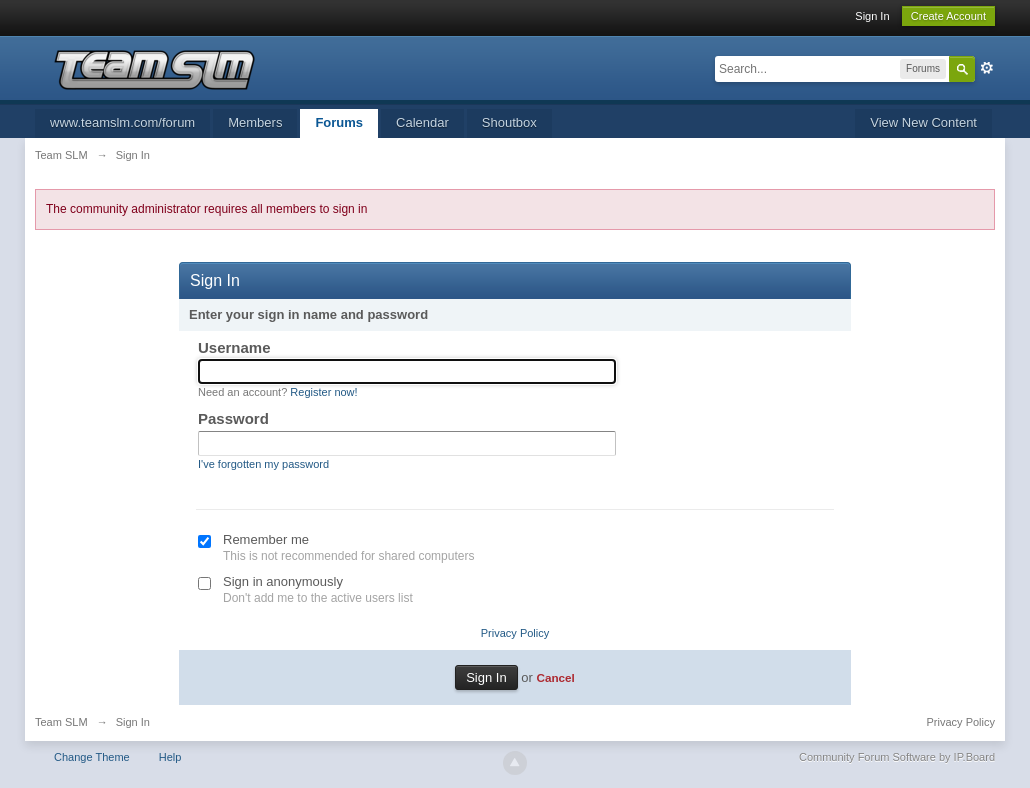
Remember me (266, 539)
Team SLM (61, 722)
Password (233, 418)
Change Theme (92, 757)
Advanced (987, 68)
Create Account (948, 16)
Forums (339, 122)
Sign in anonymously (283, 581)
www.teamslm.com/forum (122, 122)
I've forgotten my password (263, 464)
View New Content (923, 122)
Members (255, 122)
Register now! (323, 392)
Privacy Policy (515, 633)
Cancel (555, 677)
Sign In (872, 16)
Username (234, 347)
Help (170, 757)
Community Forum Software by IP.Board (897, 757)
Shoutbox (509, 122)
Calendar (422, 122)
